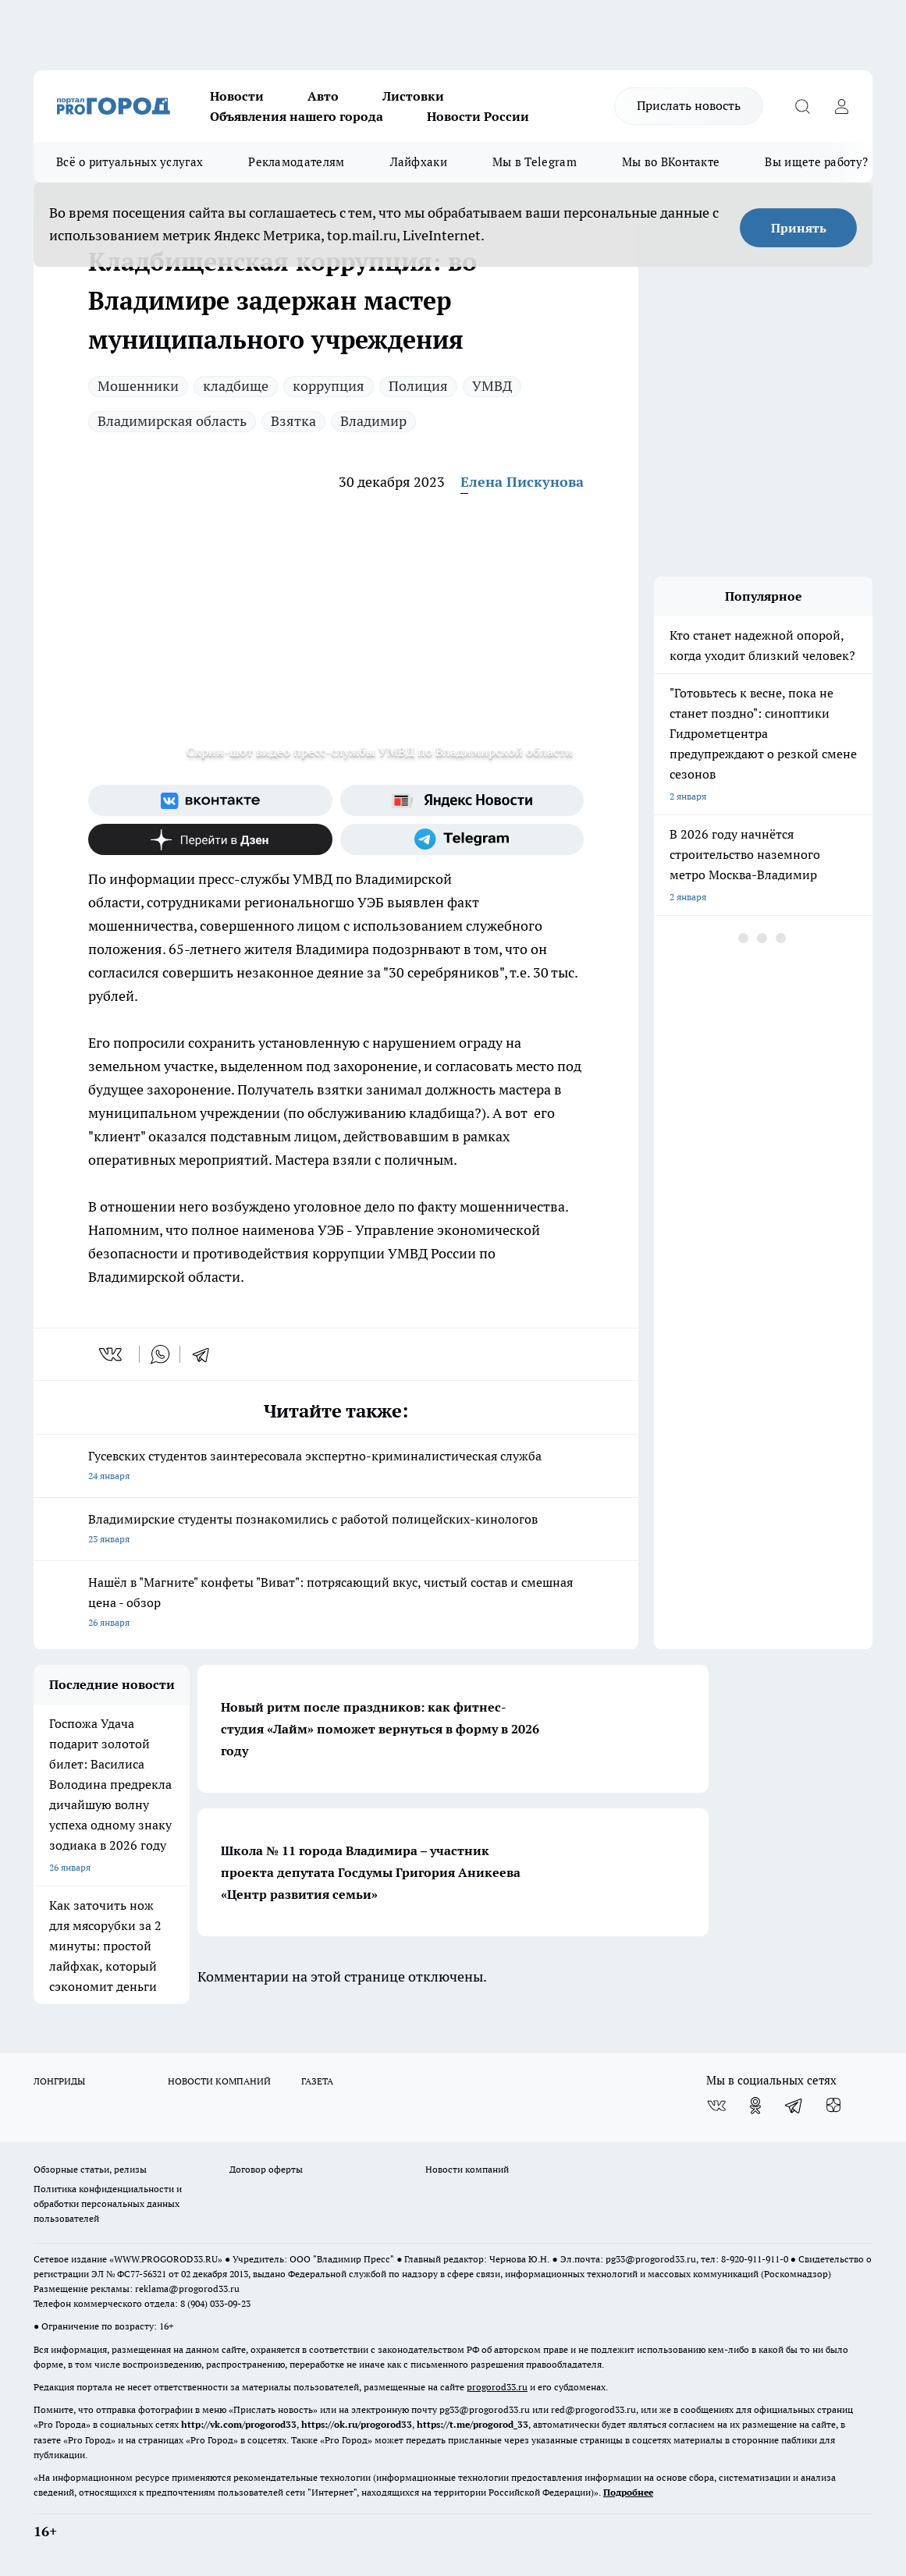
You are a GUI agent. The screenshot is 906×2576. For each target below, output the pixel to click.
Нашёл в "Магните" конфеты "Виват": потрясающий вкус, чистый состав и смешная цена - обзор (336, 1603)
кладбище (235, 386)
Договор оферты (266, 2169)
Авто (323, 96)
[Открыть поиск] (802, 106)
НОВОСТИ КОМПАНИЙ (219, 2081)
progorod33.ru (497, 2387)
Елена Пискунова (522, 482)
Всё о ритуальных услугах (129, 161)
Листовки (413, 96)
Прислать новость (689, 105)
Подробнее (628, 2492)
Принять (798, 228)
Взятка (293, 421)
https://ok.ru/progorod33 (356, 2424)
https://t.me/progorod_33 (472, 2424)
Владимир (373, 421)
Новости (237, 96)
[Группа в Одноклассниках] (755, 2105)
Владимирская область (172, 421)
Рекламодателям (296, 161)
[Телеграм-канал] (462, 839)
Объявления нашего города (296, 116)
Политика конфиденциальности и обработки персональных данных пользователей (108, 2203)
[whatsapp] (160, 1354)
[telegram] (206, 1354)
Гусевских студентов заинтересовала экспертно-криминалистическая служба (336, 1467)
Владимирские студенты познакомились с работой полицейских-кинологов (336, 1530)
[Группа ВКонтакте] (210, 800)
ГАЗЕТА (317, 2081)
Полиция (418, 386)
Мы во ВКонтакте (671, 161)
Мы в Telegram (534, 161)
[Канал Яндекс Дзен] (210, 839)
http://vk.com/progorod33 (239, 2424)
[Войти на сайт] (841, 106)
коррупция (328, 386)
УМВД (492, 386)
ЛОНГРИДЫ (59, 2081)
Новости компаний (467, 2169)
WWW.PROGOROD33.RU (166, 2259)
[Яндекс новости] (462, 800)
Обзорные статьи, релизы (90, 2169)
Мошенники (138, 386)
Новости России (478, 116)
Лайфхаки (418, 161)
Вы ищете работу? (816, 161)
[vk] (112, 1354)
